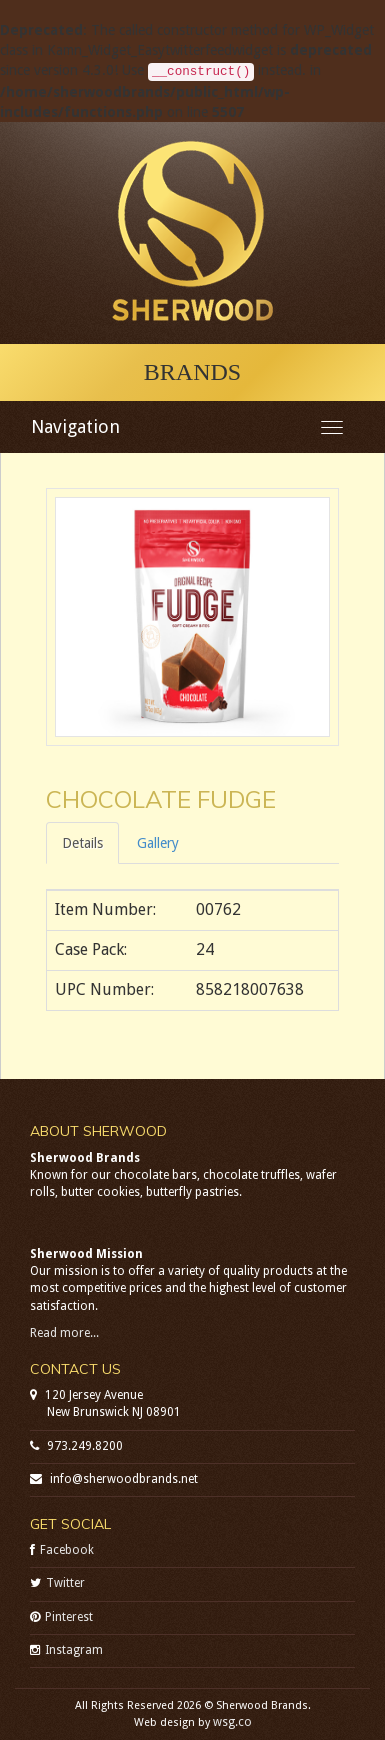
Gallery (158, 843)
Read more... (64, 1333)
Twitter (65, 1583)
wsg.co (232, 1722)
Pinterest (69, 1617)
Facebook (67, 1550)
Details (82, 843)
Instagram (74, 1650)
